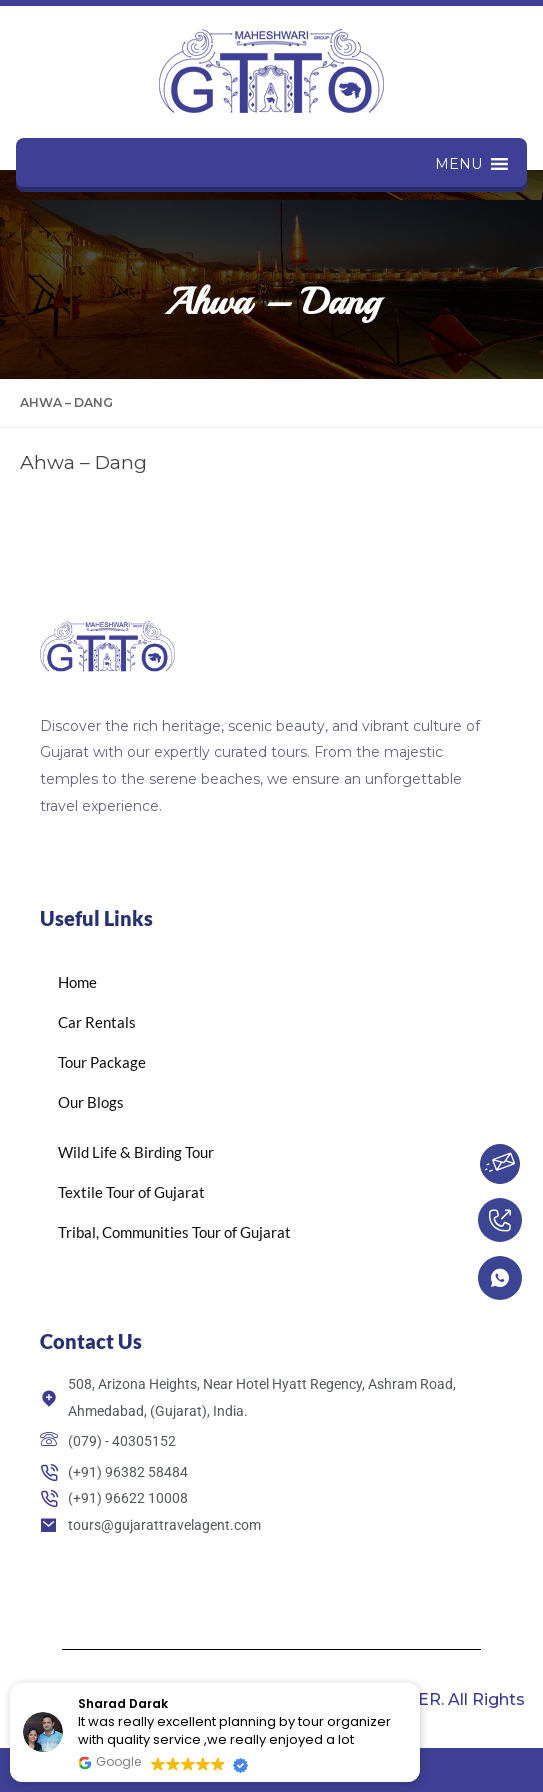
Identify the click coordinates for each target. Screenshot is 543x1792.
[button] (458, 164)
